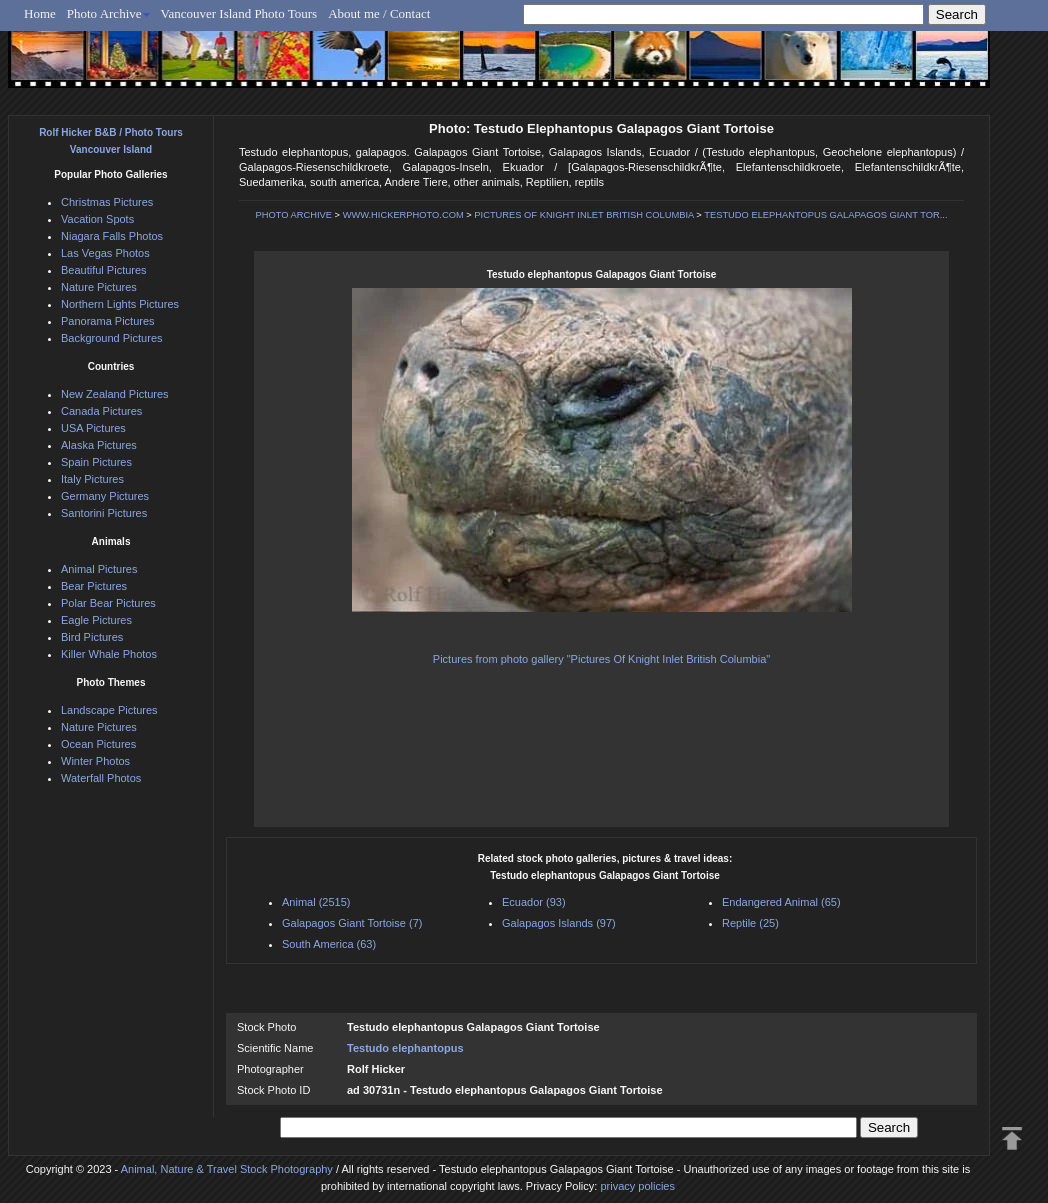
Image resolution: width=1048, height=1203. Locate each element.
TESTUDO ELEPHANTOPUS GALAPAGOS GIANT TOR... (825, 215)
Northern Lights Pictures (120, 304)
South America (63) (329, 944)
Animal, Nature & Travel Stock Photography (227, 1169)
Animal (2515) (316, 902)
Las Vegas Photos (105, 253)
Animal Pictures (99, 569)
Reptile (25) (750, 923)
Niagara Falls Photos (112, 236)
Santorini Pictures (104, 513)
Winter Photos (95, 761)
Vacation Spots (97, 219)
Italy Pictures (92, 479)
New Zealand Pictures (115, 394)
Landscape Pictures (109, 710)
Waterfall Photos (101, 778)
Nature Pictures (99, 287)
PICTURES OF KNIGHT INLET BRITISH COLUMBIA (583, 215)
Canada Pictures (101, 411)
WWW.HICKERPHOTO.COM (403, 215)
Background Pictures (112, 338)
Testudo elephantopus (405, 1048)
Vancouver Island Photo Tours (239, 13)
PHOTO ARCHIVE (293, 215)
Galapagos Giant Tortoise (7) (352, 923)
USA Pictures (93, 428)
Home (40, 13)
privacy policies (637, 1186)
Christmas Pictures (107, 202)
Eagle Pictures (96, 620)
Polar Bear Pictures (108, 603)
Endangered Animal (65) (781, 902)
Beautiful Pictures (104, 270)
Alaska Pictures (99, 445)
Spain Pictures (96, 462)
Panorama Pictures (108, 321)
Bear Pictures (94, 586)
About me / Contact (379, 13)
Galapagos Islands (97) (559, 923)
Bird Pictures (92, 637)
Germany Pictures (105, 496)
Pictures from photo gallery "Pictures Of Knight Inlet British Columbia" (601, 659)
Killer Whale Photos (109, 654)
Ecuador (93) (534, 902)
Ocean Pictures (98, 744)
